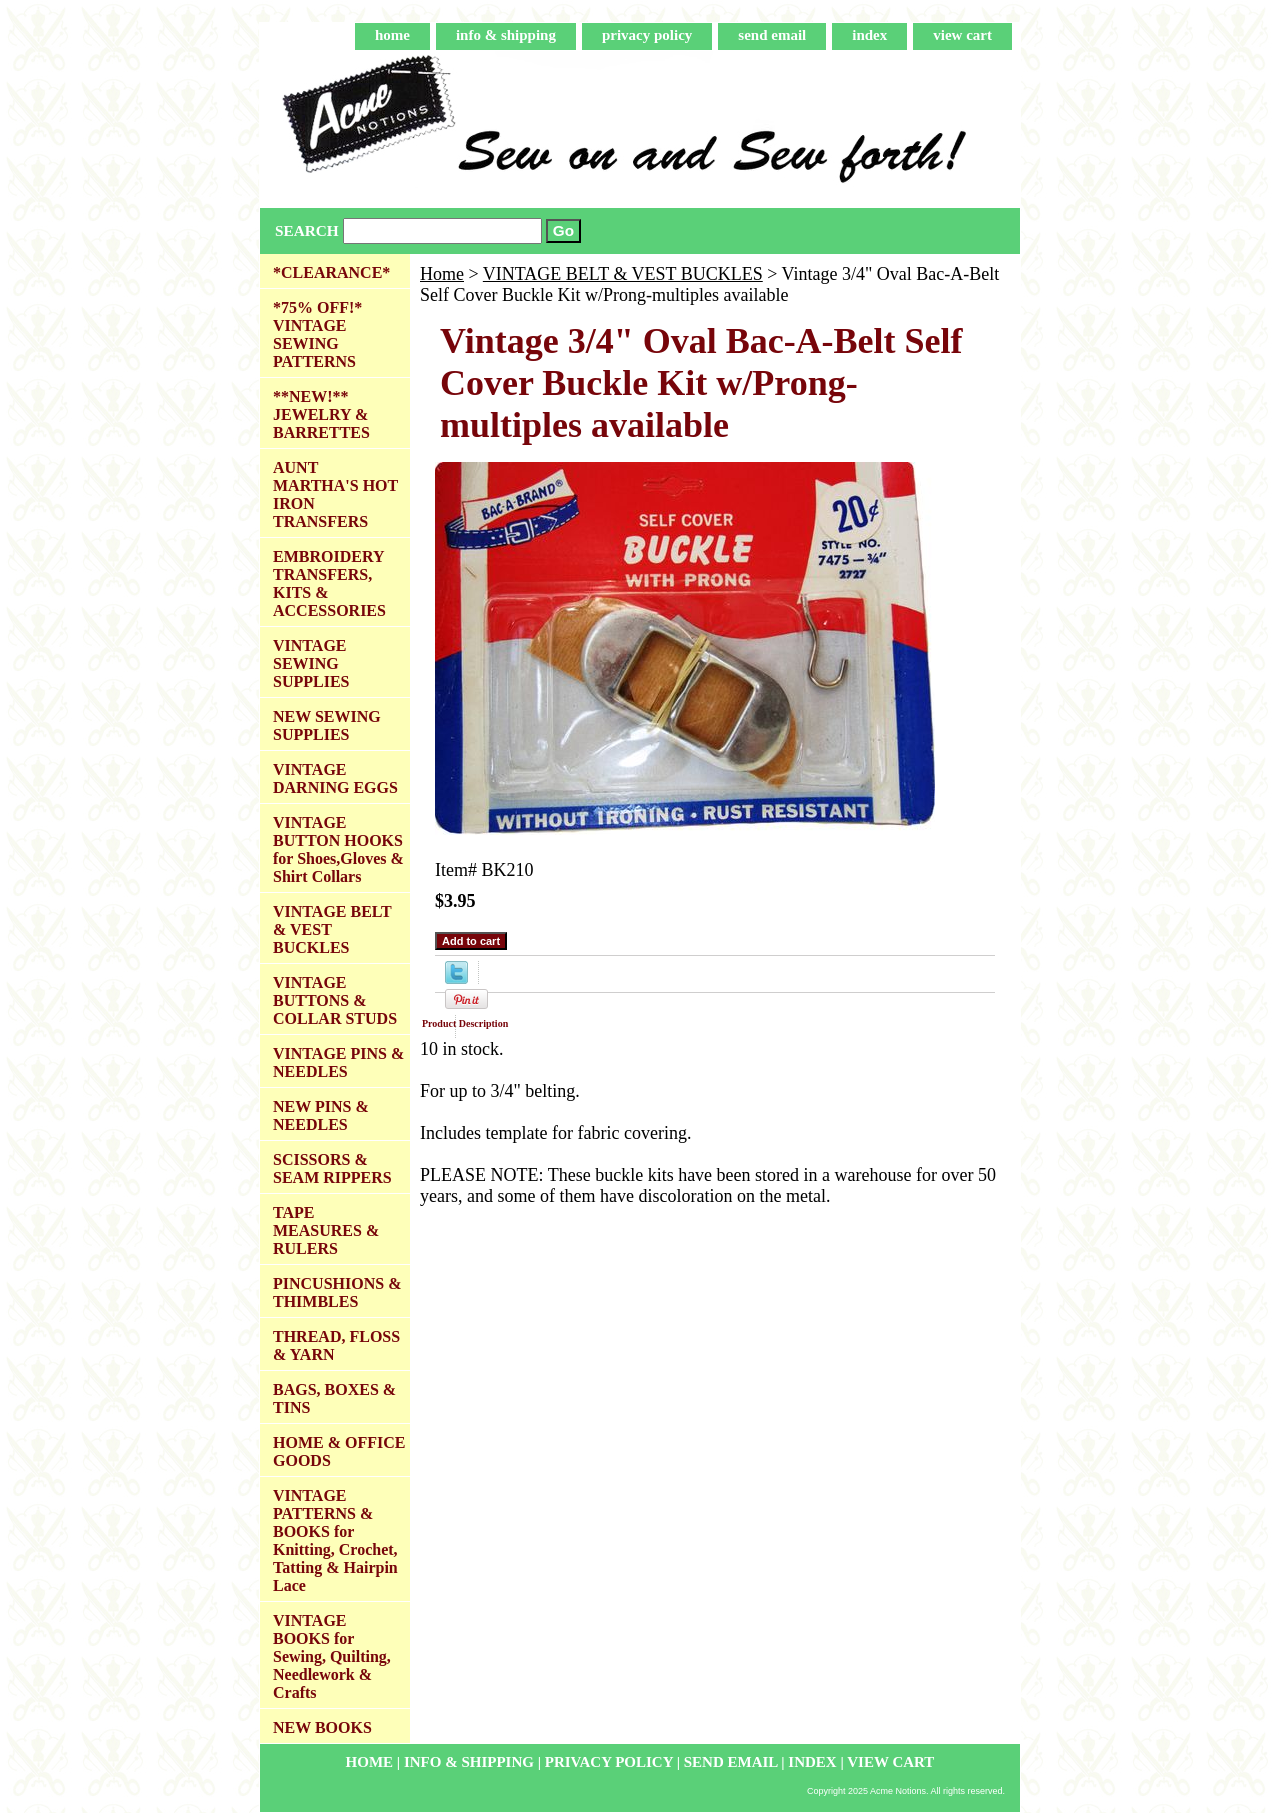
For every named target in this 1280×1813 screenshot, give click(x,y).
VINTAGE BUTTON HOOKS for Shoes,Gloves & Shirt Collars (338, 849)
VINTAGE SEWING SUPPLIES (311, 663)
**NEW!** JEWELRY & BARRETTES (321, 414)
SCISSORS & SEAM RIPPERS (332, 1168)
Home (442, 274)
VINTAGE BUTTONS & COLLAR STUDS (335, 1000)
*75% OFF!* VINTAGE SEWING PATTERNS (317, 334)
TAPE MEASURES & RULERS (326, 1230)
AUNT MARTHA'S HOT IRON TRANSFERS (335, 494)
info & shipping (506, 35)
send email (772, 35)
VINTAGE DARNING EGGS (335, 778)
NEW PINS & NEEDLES (321, 1115)
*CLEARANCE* (331, 272)
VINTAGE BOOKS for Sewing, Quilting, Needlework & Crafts (332, 1656)
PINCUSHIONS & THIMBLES (337, 1292)
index (869, 35)
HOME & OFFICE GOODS (339, 1451)
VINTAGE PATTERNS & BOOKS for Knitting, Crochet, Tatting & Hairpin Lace (335, 1540)
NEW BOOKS (322, 1727)
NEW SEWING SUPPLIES (327, 725)
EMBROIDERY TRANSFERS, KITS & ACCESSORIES (329, 583)
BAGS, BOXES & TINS (334, 1398)
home (392, 35)
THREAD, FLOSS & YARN (336, 1345)
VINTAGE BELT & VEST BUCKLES (623, 274)
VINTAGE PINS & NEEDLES (338, 1062)
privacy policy (647, 35)
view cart (962, 35)
